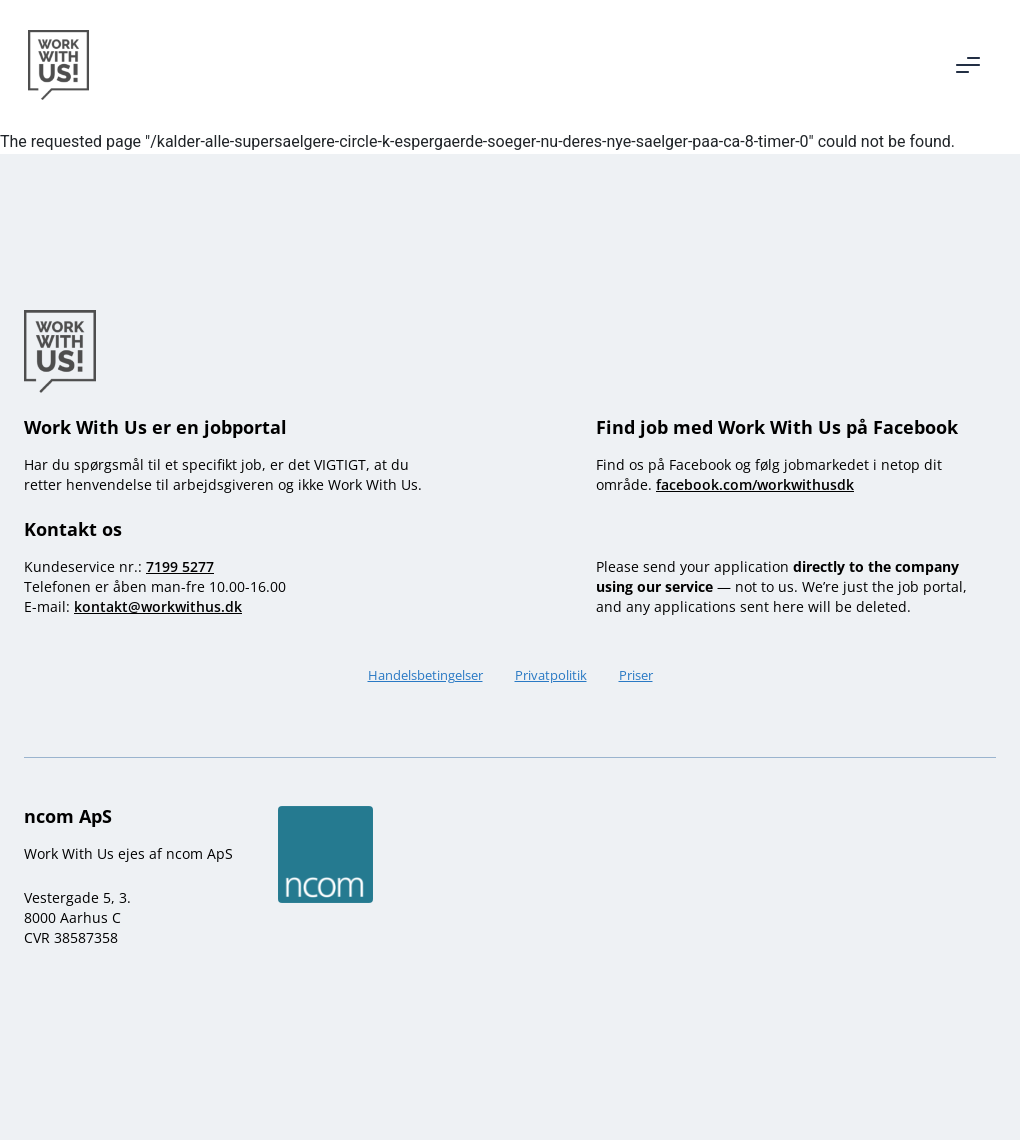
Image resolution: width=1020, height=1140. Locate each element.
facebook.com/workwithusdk (755, 484)
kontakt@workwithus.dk (158, 606)
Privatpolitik (551, 675)
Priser (636, 675)
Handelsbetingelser (425, 675)
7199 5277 (180, 566)
